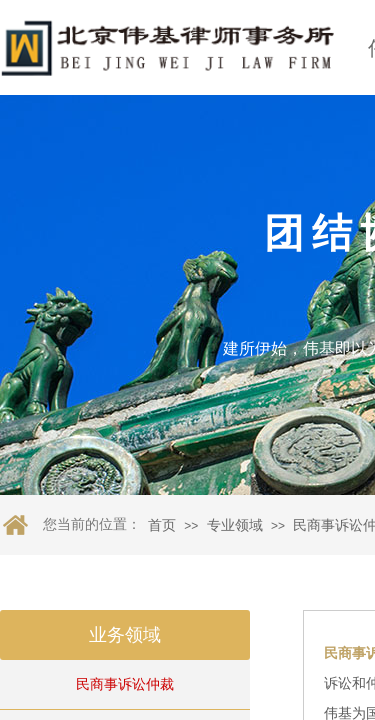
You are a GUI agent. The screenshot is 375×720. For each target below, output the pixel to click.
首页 (162, 525)
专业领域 (235, 525)
